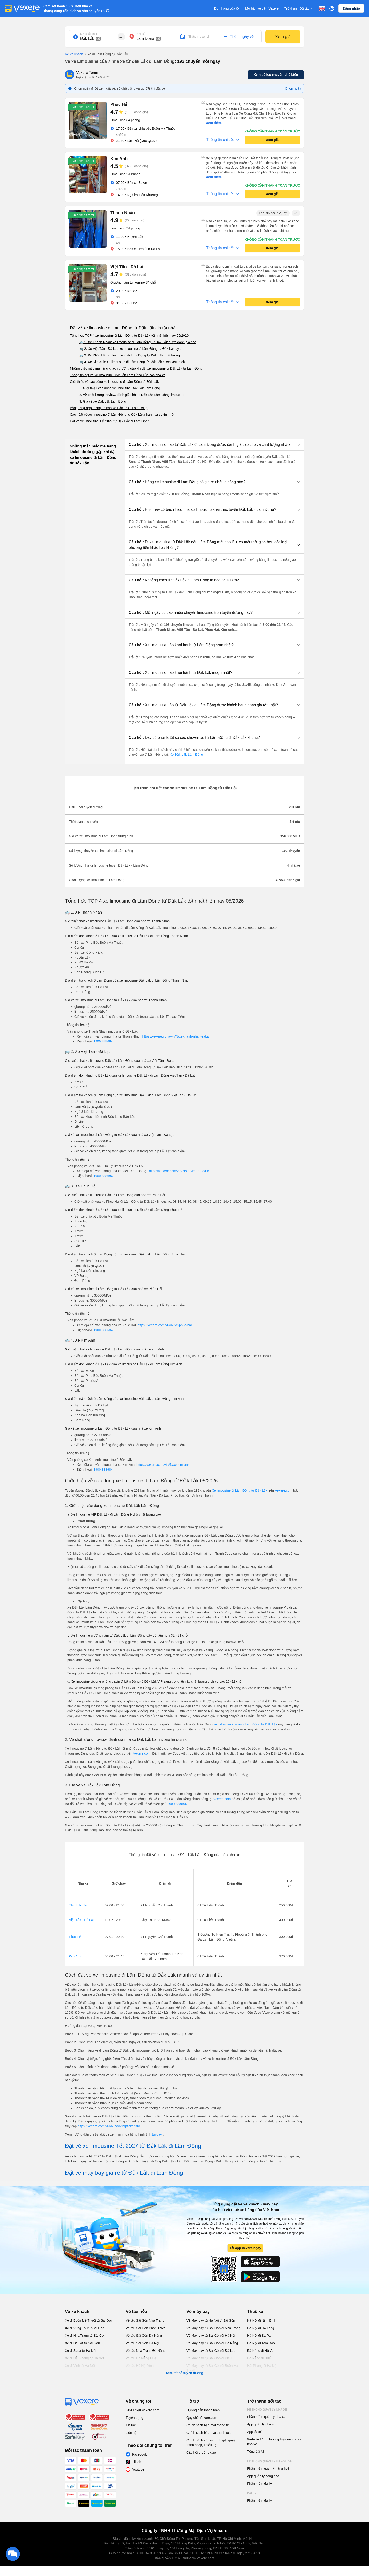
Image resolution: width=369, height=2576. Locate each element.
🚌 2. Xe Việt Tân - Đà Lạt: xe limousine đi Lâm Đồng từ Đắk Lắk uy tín (131, 349)
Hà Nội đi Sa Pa (259, 2335)
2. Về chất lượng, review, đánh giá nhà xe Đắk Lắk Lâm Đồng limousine (131, 395)
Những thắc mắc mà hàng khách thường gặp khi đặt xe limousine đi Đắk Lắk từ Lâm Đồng (136, 368)
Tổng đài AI (255, 2451)
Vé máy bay (198, 2311)
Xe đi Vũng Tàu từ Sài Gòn (84, 2328)
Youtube (138, 2469)
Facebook (139, 2454)
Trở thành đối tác (298, 9)
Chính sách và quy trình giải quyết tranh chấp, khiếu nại (211, 2442)
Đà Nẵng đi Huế (259, 2358)
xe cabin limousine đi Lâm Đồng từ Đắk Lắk (245, 1724)
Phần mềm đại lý (259, 2483)
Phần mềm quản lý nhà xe (266, 2417)
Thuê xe (255, 2311)
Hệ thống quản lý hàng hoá (269, 2461)
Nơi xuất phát (88, 34)
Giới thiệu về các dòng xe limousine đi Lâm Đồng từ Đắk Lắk (114, 381)
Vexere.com (283, 1490)
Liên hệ (131, 2433)
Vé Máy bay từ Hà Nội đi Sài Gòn (210, 2320)
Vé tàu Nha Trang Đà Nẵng (145, 2350)
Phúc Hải (75, 1937)
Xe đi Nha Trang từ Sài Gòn (85, 2335)
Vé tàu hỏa (136, 2311)
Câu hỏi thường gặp (201, 2452)
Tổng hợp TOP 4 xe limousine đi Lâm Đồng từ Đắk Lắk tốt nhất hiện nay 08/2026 (129, 335)
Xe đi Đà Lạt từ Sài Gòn (82, 2343)
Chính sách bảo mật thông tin (207, 2425)
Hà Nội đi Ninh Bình (261, 2320)
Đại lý (251, 2493)
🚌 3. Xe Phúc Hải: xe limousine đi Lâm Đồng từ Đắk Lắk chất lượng (129, 355)
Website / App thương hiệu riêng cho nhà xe (274, 2441)
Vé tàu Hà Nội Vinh (140, 2366)
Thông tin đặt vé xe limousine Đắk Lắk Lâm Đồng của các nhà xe (117, 375)
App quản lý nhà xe (261, 2424)
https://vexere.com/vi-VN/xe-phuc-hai (165, 1325)
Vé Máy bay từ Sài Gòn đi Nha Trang (213, 2328)
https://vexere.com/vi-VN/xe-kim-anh (163, 1464)
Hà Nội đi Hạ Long (260, 2328)
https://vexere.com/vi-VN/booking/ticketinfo (109, 2126)
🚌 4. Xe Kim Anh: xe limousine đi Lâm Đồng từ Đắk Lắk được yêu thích (132, 362)
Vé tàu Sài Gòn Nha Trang (145, 2320)
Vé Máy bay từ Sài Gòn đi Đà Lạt (210, 2350)
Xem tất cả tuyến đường (184, 2373)
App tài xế (254, 2432)
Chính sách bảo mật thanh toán (209, 2433)
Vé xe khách (74, 54)
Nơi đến (141, 34)
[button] (214, 444)
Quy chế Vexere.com (201, 2418)
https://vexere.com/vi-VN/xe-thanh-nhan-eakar (176, 1036)
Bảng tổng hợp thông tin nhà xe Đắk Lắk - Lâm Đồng (108, 408)
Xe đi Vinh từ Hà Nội (80, 2366)
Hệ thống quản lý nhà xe (267, 2409)
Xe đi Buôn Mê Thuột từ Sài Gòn (89, 2320)
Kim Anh (75, 1956)
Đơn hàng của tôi (227, 8)
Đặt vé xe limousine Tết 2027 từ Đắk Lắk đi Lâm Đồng (109, 421)
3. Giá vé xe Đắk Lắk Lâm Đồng (102, 401)
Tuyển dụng (134, 2418)
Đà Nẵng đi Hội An (260, 2350)
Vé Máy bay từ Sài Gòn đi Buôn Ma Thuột (212, 2368)
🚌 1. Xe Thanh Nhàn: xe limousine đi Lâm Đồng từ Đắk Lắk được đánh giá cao (137, 342)
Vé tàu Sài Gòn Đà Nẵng (144, 2335)
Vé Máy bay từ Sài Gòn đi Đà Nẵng (212, 2343)
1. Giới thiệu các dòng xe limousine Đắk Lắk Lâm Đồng (119, 388)
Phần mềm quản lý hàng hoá (268, 2468)
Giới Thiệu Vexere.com (142, 2410)
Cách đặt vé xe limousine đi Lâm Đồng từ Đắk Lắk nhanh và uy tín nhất (122, 414)
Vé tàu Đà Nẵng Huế (141, 2358)
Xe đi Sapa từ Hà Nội (80, 2350)
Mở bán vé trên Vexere (262, 8)
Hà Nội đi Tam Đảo (261, 2343)
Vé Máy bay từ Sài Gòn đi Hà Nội (210, 2335)
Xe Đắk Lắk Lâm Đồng (186, 754)
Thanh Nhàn (78, 1905)
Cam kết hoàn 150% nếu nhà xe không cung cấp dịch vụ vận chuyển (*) (74, 8)
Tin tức (131, 2425)
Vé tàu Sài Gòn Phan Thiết (145, 2328)
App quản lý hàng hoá (263, 2476)
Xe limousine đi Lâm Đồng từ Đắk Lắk (239, 1490)
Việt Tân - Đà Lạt (81, 1920)
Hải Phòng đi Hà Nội (262, 2366)
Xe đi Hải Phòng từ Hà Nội (84, 2358)
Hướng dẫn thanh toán (203, 2410)
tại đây (157, 2134)
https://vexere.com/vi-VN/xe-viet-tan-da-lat (180, 1171)
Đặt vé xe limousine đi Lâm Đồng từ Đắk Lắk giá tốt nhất (123, 328)
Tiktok (136, 2462)
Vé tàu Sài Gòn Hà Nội (142, 2343)
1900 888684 (103, 1041)
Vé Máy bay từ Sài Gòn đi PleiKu (210, 2358)
